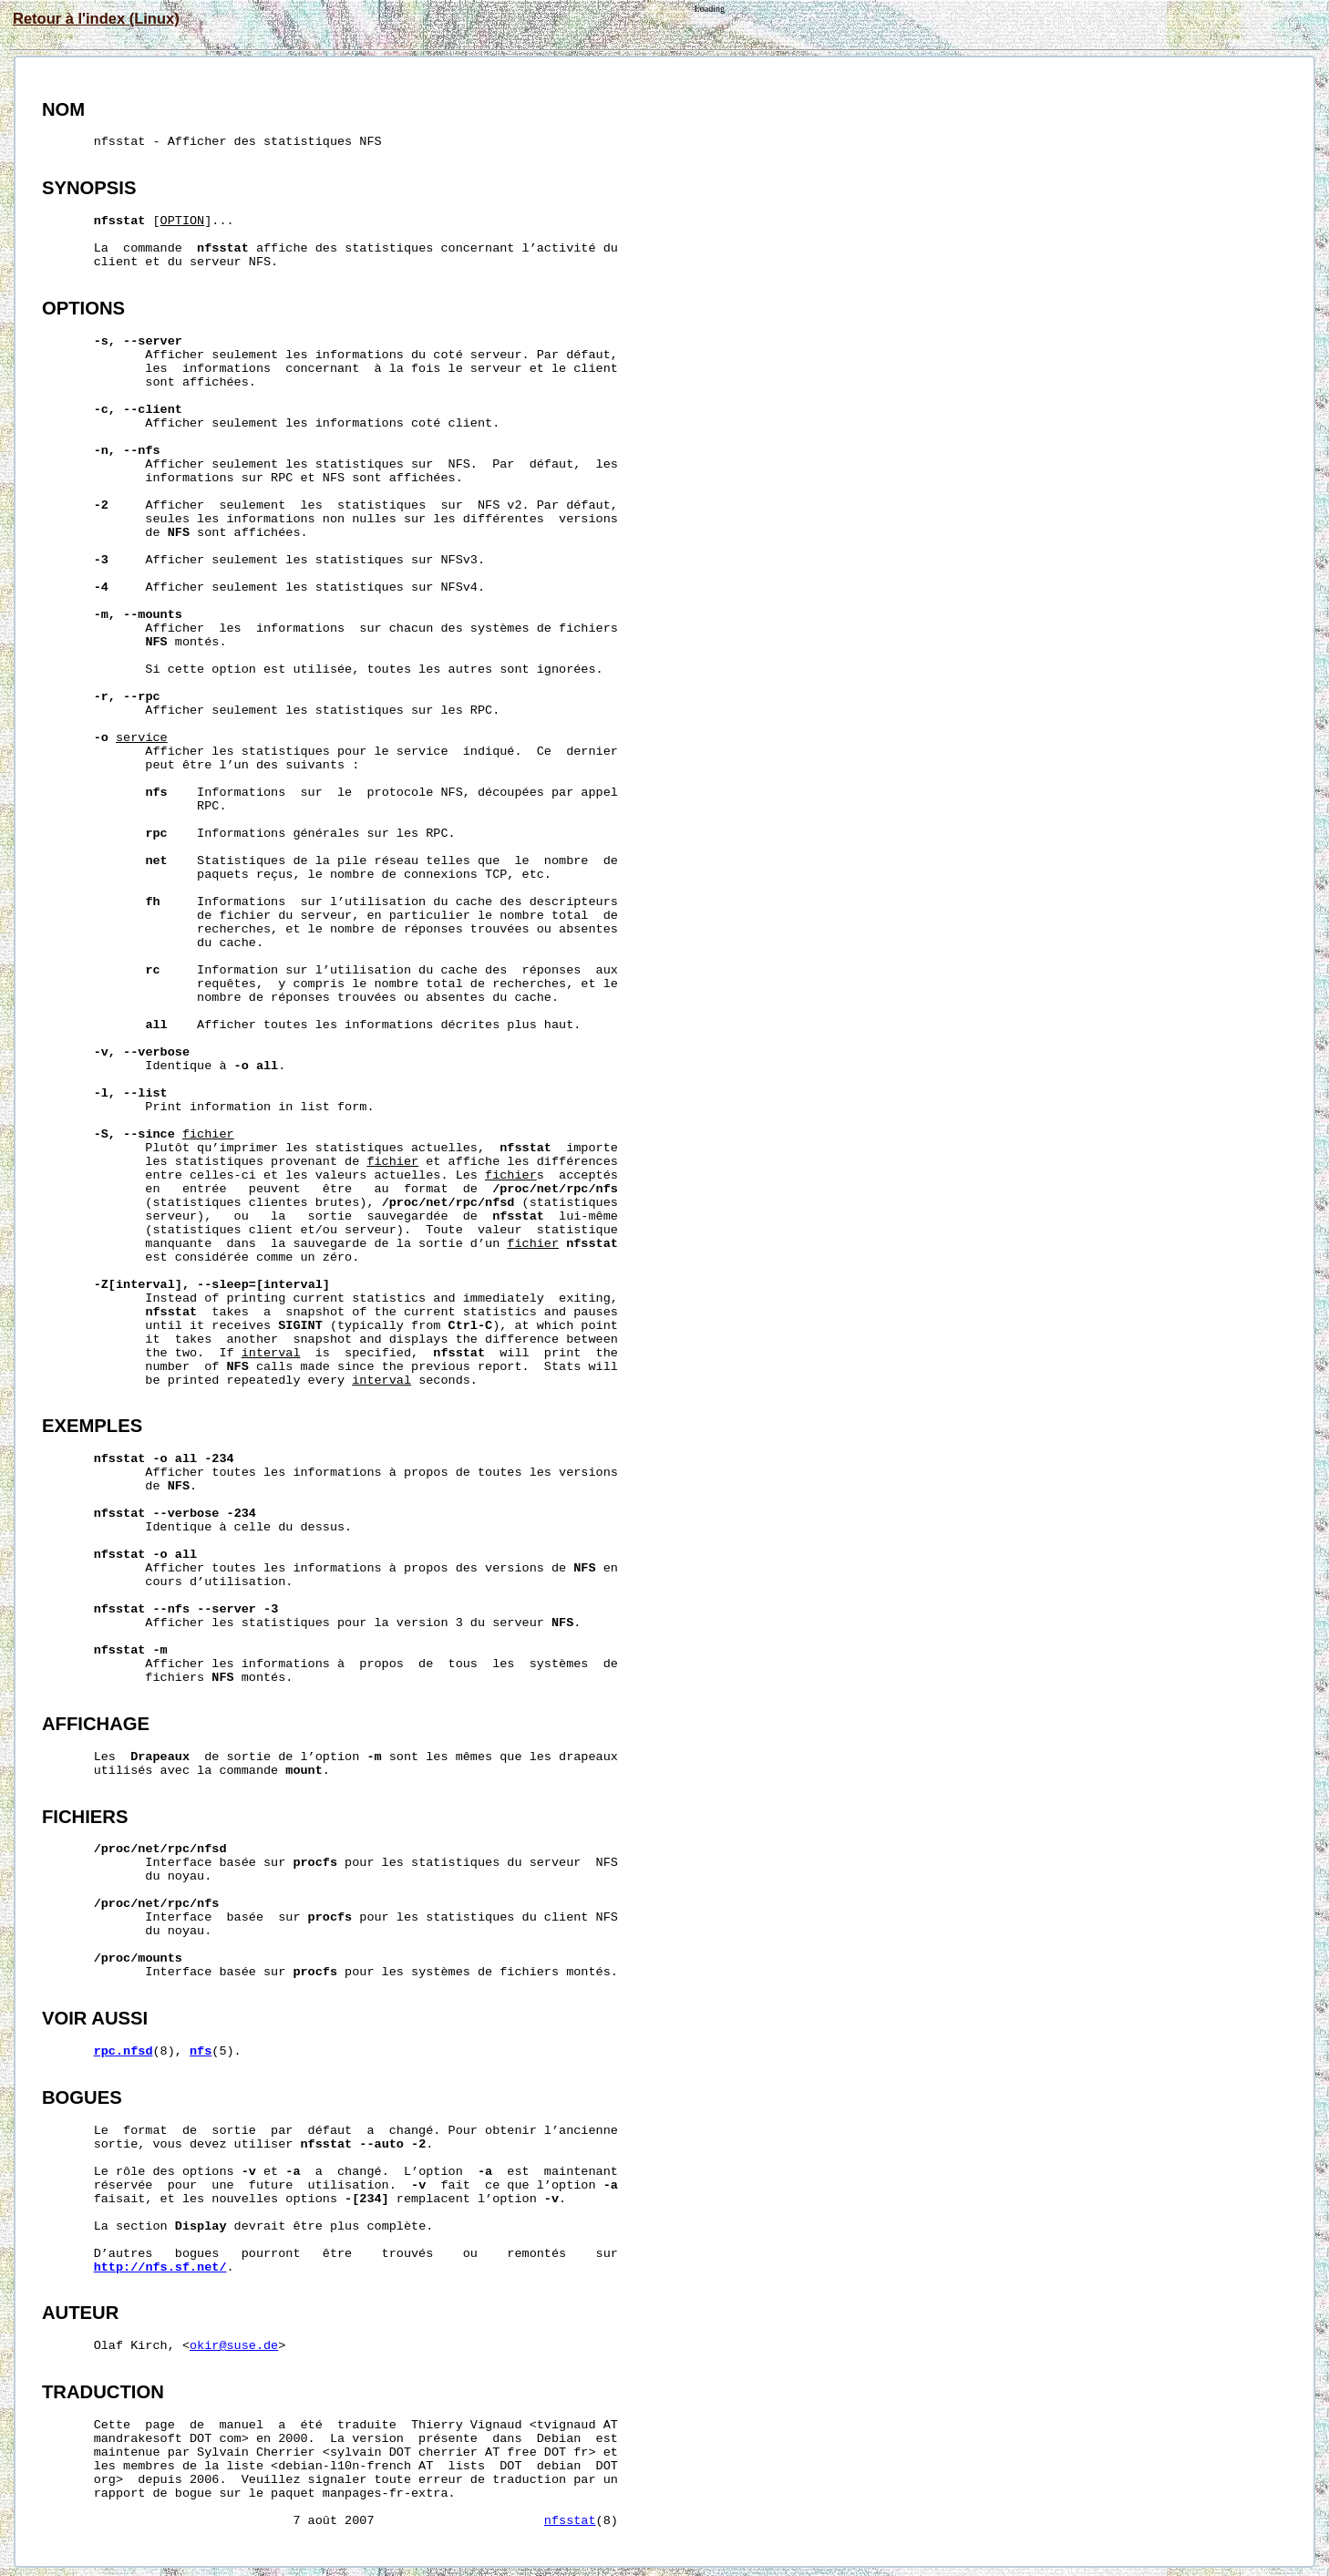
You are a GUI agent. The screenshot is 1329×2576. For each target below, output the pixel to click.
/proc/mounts (138, 1958)
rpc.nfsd (123, 2051)
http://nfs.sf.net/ (160, 2267)
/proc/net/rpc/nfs (555, 1189)
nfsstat (570, 2521)
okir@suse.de (234, 2346)
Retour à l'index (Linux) (96, 18)
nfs (200, 2051)
